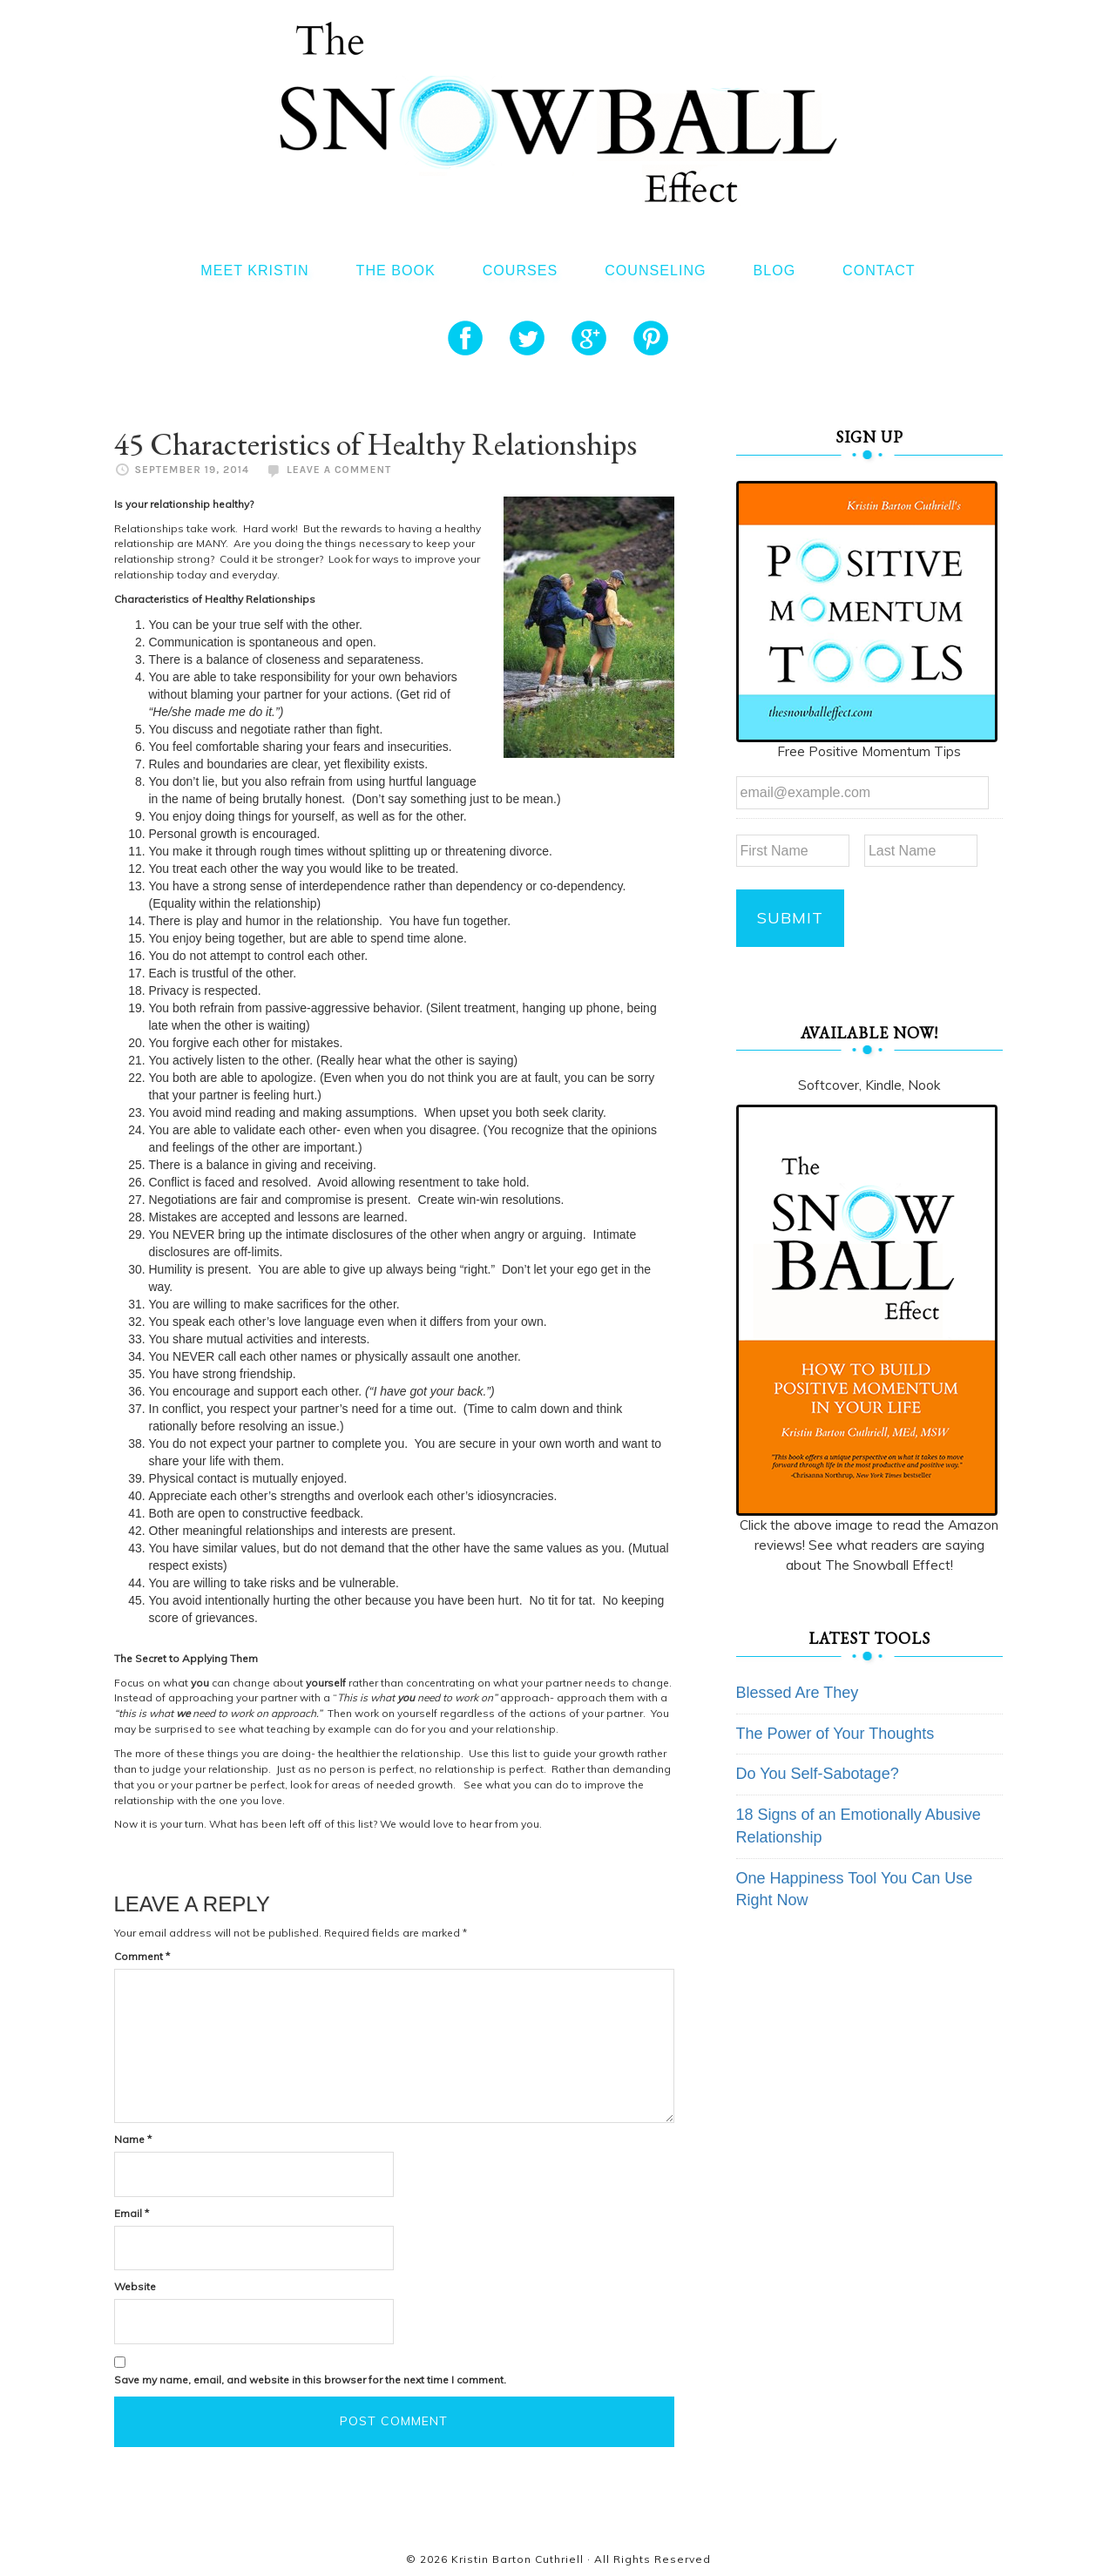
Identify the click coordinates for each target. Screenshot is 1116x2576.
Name (133, 2139)
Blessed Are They (797, 1691)
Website (135, 2286)
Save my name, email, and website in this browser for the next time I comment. (310, 2379)
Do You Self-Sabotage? (817, 1773)
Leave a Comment (339, 469)
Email (131, 2213)
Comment (142, 1956)
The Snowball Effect (558, 111)
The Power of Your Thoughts (835, 1732)
